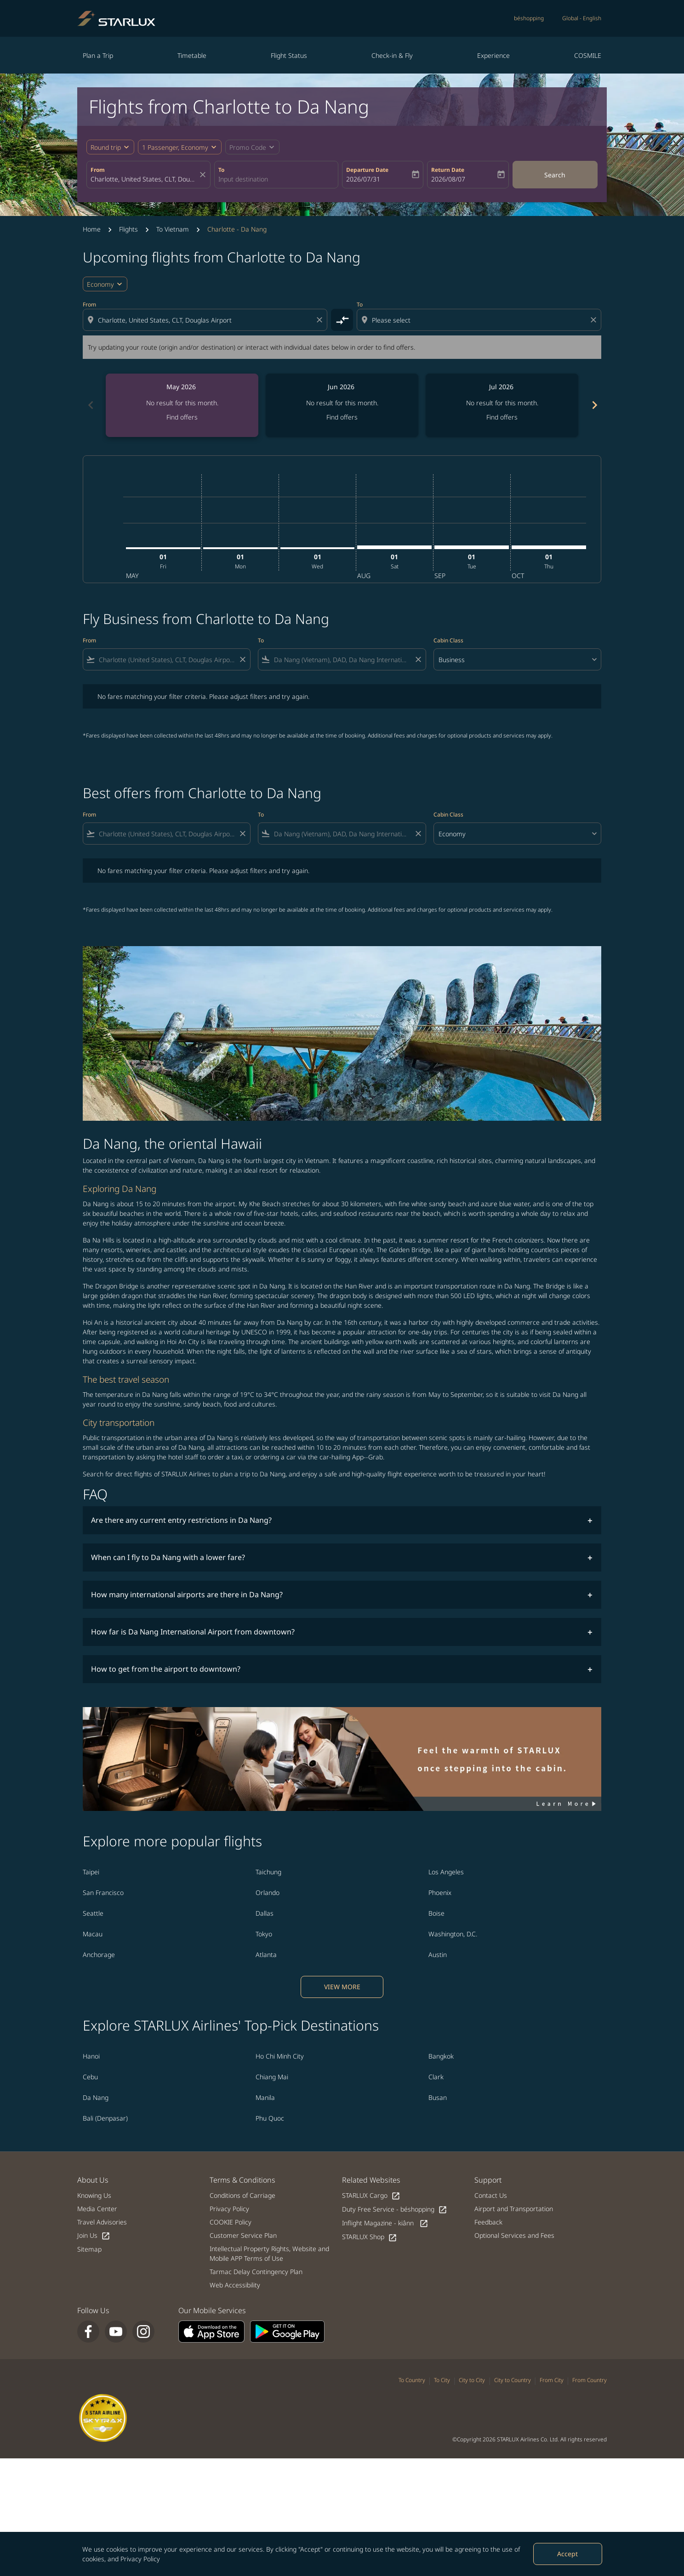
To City (442, 2380)
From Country (589, 2380)
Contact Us (490, 2195)
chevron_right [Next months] (594, 405)
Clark (436, 2076)
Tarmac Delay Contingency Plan (256, 2271)
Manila (265, 2097)
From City (552, 2380)
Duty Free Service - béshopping (394, 2209)
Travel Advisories (102, 2222)
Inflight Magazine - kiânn (385, 2223)
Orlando (267, 1892)
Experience (493, 55)
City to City (472, 2380)
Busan (437, 2097)
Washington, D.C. (452, 1933)
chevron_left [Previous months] (90, 405)
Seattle (93, 1913)
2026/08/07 (448, 179)
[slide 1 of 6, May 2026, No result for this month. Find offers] (182, 405)
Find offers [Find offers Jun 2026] (342, 417)
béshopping (529, 18)
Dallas (265, 1913)
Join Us (93, 2236)
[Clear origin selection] (321, 319)
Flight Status (289, 55)
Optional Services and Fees (514, 2235)
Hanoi (91, 2056)
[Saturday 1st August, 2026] (394, 547)
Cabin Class (448, 640)
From (98, 170)
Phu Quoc (270, 2118)
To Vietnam (172, 229)
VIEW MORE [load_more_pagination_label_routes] (342, 1986)
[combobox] (144, 179)
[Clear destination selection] (595, 319)
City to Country (512, 2380)
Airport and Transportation (513, 2208)
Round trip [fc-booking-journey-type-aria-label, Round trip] (106, 147)
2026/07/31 (363, 179)
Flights (128, 229)
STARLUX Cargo (371, 2196)
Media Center (97, 2208)
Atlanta (266, 1954)
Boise (436, 1913)
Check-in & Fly (392, 55)
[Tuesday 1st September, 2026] (471, 547)
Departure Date (367, 170)
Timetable (191, 55)
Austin (437, 1954)
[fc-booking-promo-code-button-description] (247, 147)
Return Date (447, 170)
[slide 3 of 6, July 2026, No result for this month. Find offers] (502, 405)
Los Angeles (446, 1871)
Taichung (268, 1871)
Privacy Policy (140, 2558)
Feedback (488, 2222)
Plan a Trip (98, 55)
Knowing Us (94, 2195)
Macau (93, 1933)
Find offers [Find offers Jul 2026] (502, 417)
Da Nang (95, 2097)
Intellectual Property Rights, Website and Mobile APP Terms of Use (269, 2253)
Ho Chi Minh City (280, 2056)
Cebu (90, 2076)
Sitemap (89, 2249)
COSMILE (587, 55)
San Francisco (103, 1892)
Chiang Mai (272, 2076)
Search (554, 174)
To (221, 170)
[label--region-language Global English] (582, 18)
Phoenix (439, 1892)
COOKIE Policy (230, 2222)
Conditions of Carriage (242, 2195)
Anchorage (99, 1954)
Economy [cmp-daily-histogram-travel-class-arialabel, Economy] (100, 284)
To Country (412, 2380)
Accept (567, 2553)
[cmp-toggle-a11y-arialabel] (342, 320)
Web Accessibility (235, 2285)
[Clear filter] (242, 659)
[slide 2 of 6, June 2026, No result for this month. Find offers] (342, 405)
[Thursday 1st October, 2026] (549, 547)
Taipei (91, 1871)
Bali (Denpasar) (105, 2118)
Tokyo (264, 1933)
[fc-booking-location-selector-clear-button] (204, 174)
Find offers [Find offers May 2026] (182, 417)
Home (92, 229)
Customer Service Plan (243, 2235)
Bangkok (441, 2056)
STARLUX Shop (369, 2237)
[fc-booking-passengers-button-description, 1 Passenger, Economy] (175, 147)
